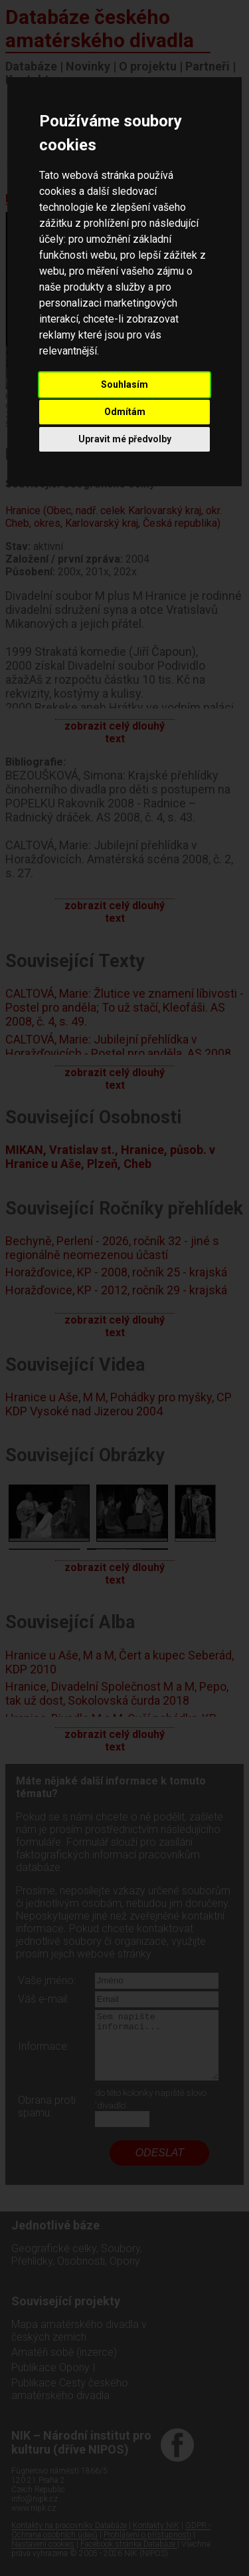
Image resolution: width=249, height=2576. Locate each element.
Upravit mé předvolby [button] (124, 439)
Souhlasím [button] (124, 384)
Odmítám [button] (124, 411)
